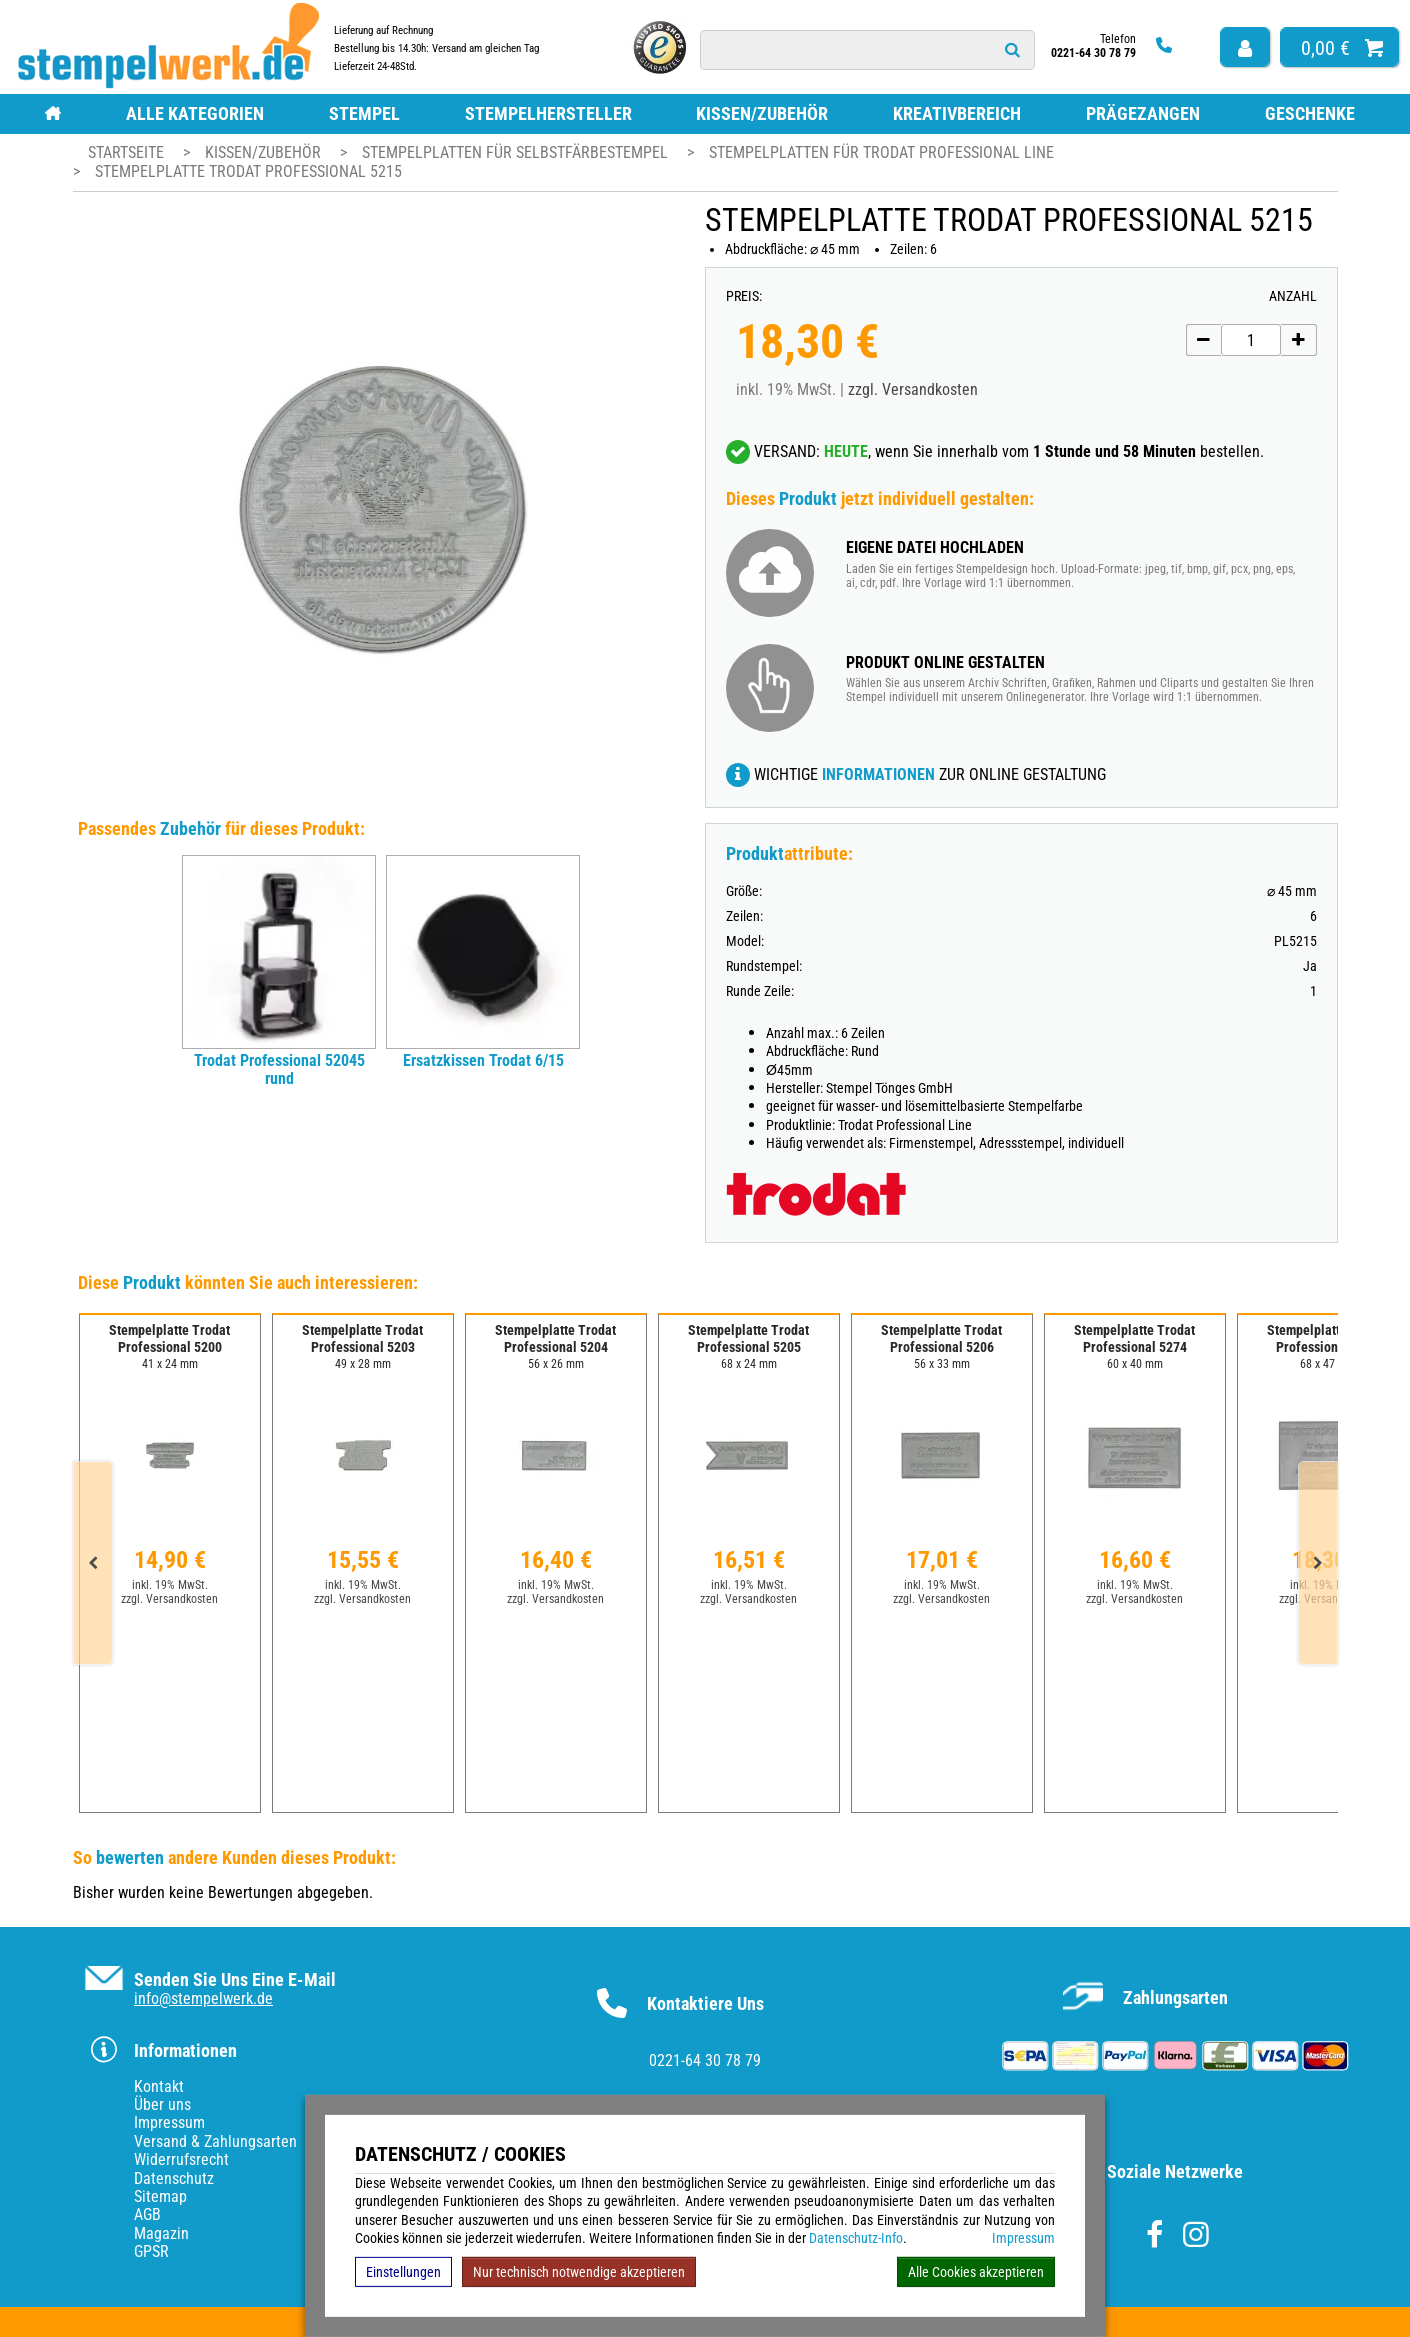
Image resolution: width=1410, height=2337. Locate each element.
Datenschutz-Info (856, 2238)
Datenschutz (174, 2178)
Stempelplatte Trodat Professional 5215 (248, 171)
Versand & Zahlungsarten (215, 2141)
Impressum (1023, 2238)
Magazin (161, 2233)
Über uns (162, 2104)
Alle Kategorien (195, 113)
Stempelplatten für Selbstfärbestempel (517, 152)
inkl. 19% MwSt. (170, 1585)
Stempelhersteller (548, 113)
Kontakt (159, 2086)
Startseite (126, 152)
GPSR (151, 2251)
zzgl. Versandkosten (913, 389)
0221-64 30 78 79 (705, 2060)
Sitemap (160, 2196)
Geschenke (1310, 113)
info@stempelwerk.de (203, 1998)
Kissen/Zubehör (762, 113)
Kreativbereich (957, 113)
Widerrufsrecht (181, 2159)
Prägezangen (1143, 113)
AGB (147, 2214)
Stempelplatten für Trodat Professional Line (881, 152)
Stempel (364, 113)
